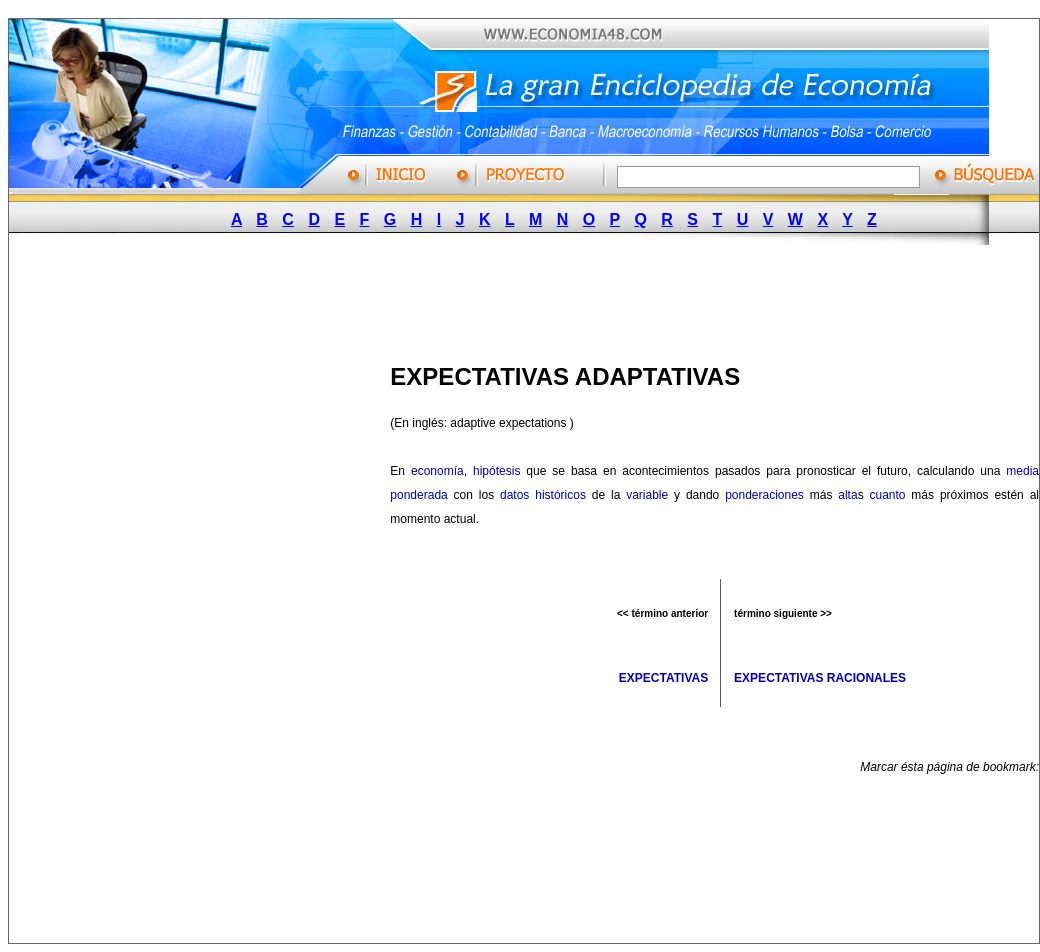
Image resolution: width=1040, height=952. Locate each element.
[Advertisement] (515, 298)
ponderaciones (764, 495)
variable (647, 495)
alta (847, 495)
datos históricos (543, 495)
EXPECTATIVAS (663, 678)
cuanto (887, 495)
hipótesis (496, 471)
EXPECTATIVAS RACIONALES (820, 678)
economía (437, 471)
